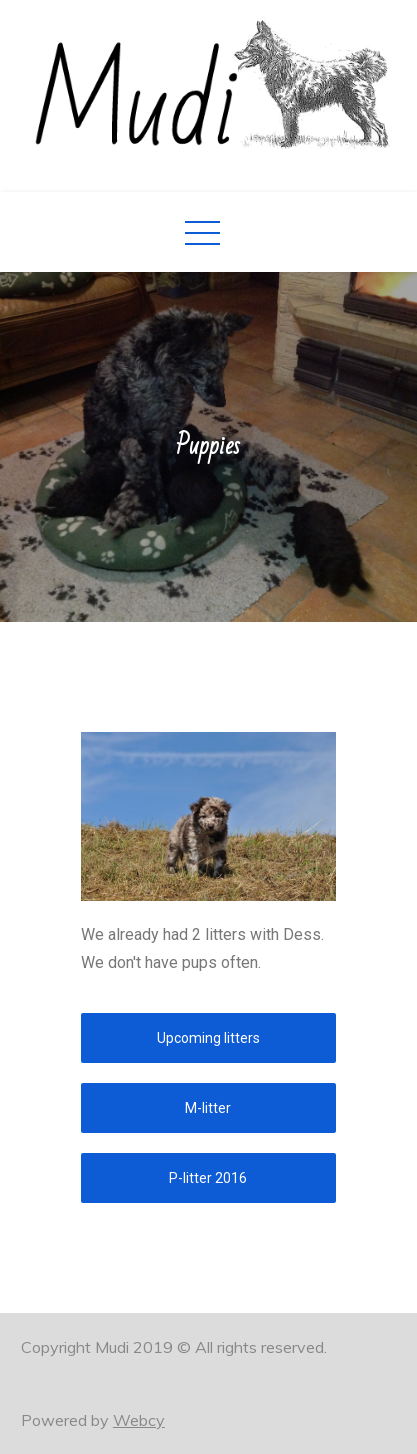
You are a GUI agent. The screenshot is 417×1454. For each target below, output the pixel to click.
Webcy (139, 1420)
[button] (208, 1038)
